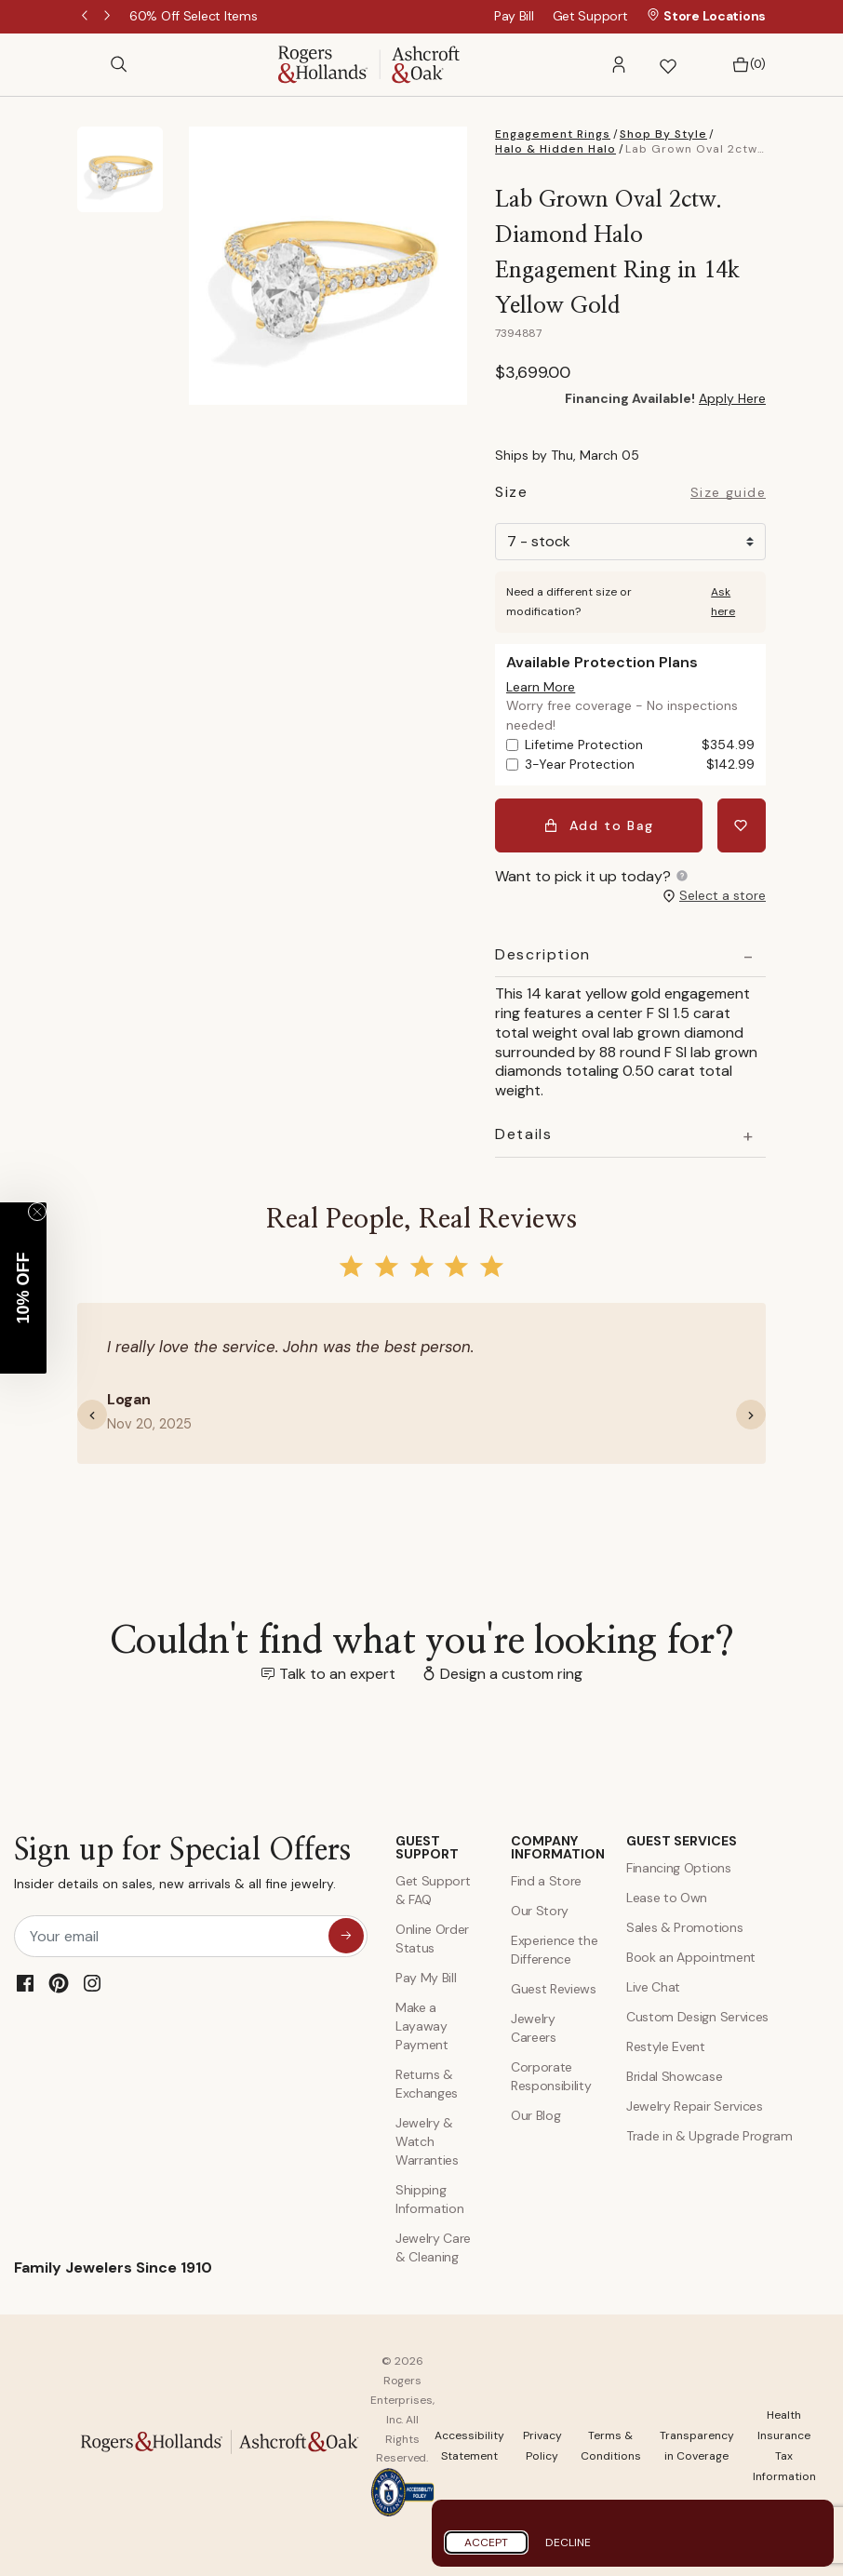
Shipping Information (429, 2199)
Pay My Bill (425, 1977)
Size (511, 495)
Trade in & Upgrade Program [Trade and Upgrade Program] (709, 2135)
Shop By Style (663, 134)
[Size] (630, 541)
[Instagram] (92, 1983)
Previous (86, 16)
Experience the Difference (554, 1949)
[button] (618, 64)
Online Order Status (432, 1938)
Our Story (540, 1910)
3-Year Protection (640, 764)
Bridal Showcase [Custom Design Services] (674, 2076)
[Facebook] (25, 1983)
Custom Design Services (697, 2016)
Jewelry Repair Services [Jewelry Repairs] (694, 2106)
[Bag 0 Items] (744, 64)
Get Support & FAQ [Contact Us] (432, 1890)
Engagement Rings (552, 134)
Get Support (590, 15)
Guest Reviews (553, 1988)
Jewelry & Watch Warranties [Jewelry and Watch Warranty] (427, 2141)
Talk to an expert (337, 1674)
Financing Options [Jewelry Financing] (678, 1867)
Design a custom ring (511, 1674)
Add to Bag (598, 825)
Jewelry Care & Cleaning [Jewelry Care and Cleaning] (433, 2247)
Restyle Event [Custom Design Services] (665, 2046)
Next (109, 16)
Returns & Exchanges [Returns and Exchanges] (426, 2083)
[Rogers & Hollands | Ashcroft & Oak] (369, 63)
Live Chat (653, 1987)
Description (543, 954)
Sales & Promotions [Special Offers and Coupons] (684, 1927)
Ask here (723, 601)
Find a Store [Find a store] (546, 1880)
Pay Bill (514, 15)
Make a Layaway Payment (421, 2026)
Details (523, 1134)
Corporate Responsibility (551, 2076)
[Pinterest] (58, 1983)
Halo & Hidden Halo (555, 148)
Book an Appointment (691, 1957)
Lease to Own (666, 1897)
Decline (568, 2542)
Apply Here (732, 398)
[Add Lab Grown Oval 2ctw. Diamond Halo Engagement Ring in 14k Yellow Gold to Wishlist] (741, 825)
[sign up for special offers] (346, 1935)
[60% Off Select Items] (193, 15)
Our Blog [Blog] (535, 2115)
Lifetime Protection (640, 745)
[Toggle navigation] (86, 64)
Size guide (728, 493)
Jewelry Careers (533, 2028)
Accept (486, 2542)
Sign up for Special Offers (182, 1867)
